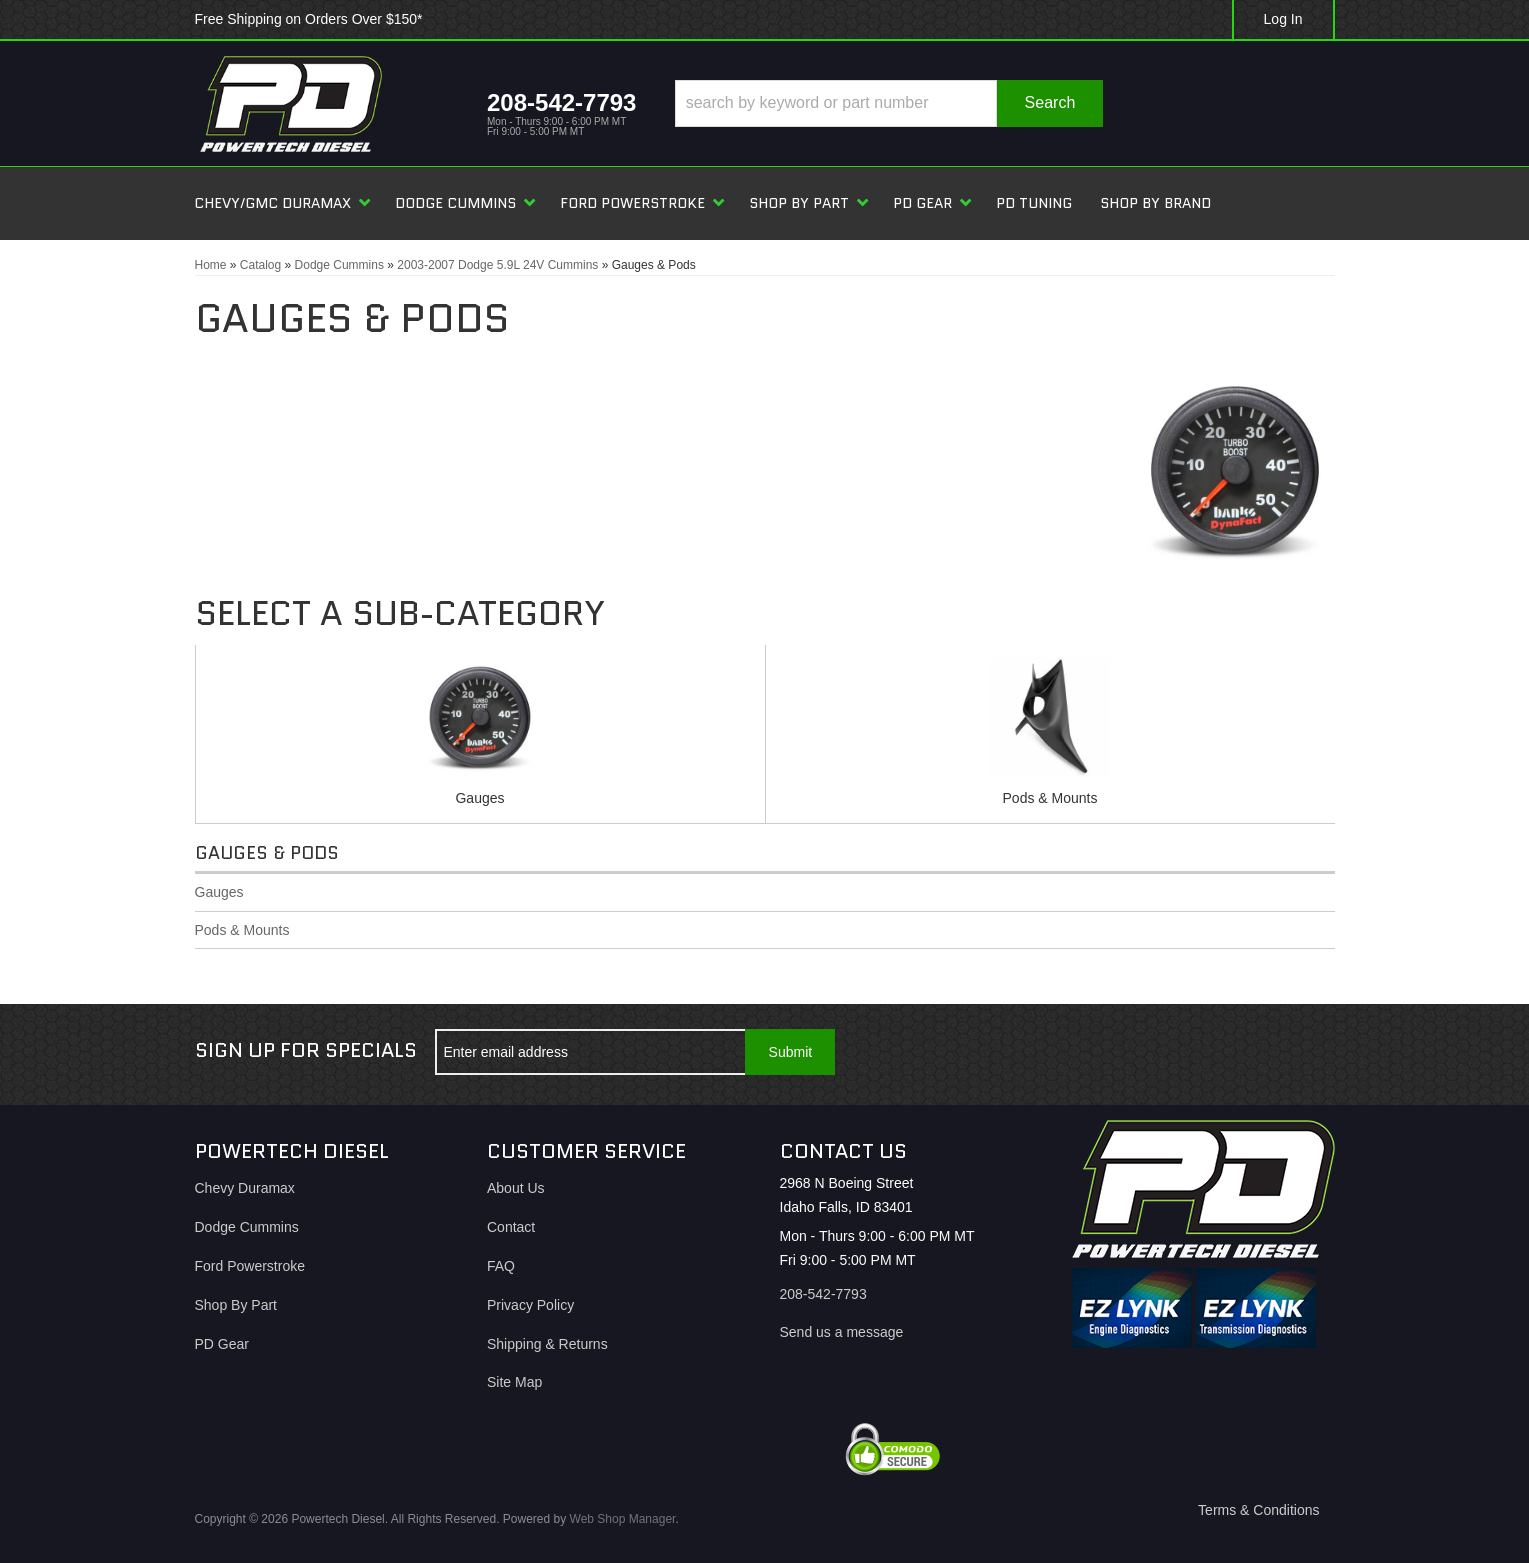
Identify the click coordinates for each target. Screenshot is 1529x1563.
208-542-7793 (823, 1294)
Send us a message (842, 1332)
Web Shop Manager (623, 1519)
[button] (888, 103)
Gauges (479, 798)
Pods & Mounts (1050, 798)
